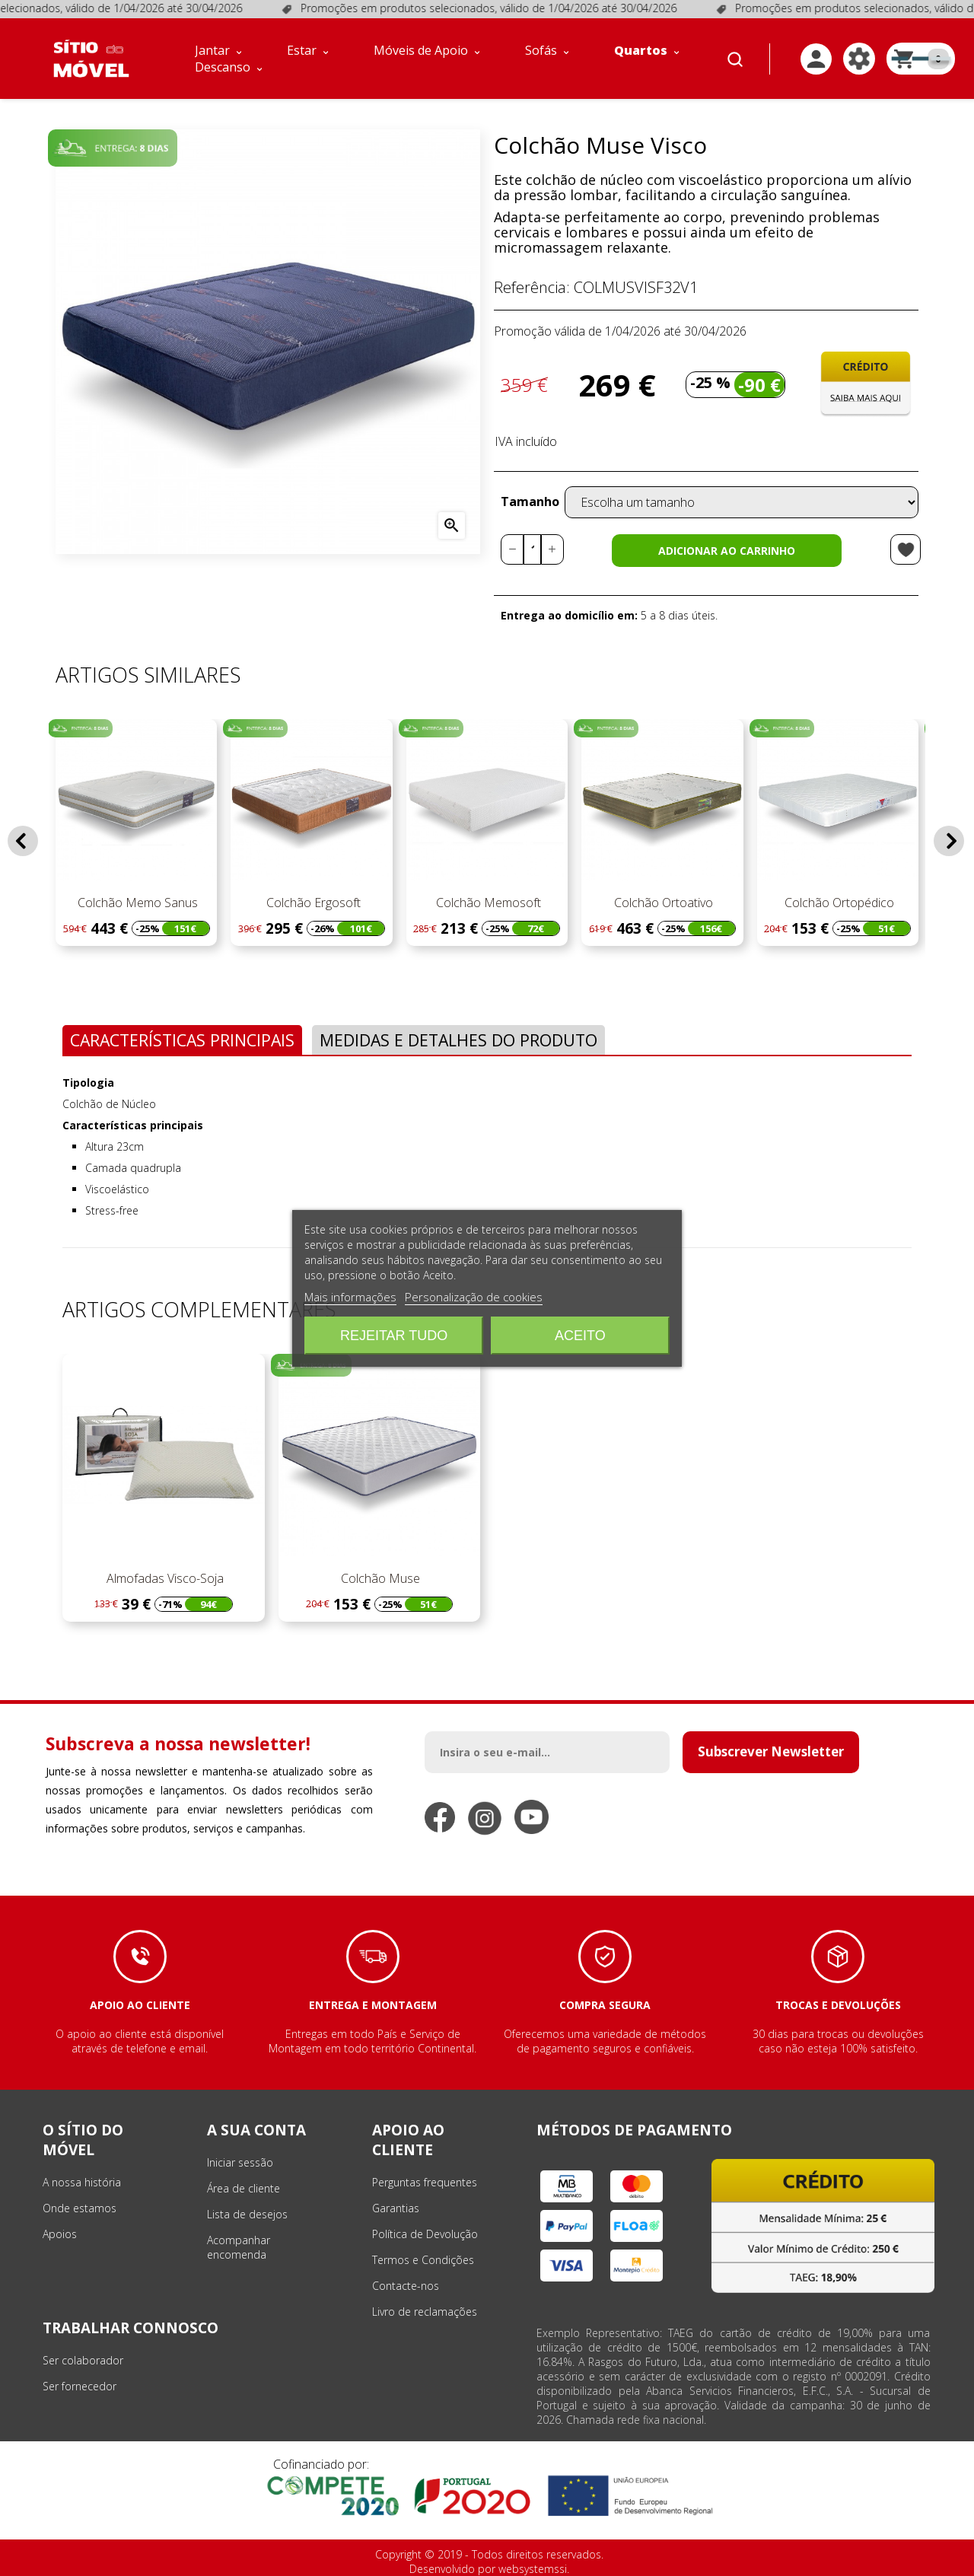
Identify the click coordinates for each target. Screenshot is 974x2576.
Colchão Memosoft (487, 902)
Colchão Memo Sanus (136, 902)
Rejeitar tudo (393, 1335)
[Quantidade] (532, 549)
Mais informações (350, 1296)
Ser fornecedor (79, 2386)
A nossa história (82, 2182)
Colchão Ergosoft (312, 902)
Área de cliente (243, 2188)
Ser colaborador (83, 2360)
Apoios (60, 2234)
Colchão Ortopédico (837, 902)
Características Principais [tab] (182, 1040)
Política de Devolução (425, 2234)
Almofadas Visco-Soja (163, 1578)
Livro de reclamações (424, 2311)
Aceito (580, 1335)
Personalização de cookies (474, 1296)
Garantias (395, 2208)
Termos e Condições (423, 2260)
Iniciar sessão (240, 2162)
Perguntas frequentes (424, 2182)
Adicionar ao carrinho (726, 550)
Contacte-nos (405, 2285)
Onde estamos (79, 2208)
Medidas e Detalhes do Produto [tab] (458, 1040)
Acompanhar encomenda (238, 2247)
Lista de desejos (247, 2214)
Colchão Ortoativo (662, 902)
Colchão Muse (379, 1578)
